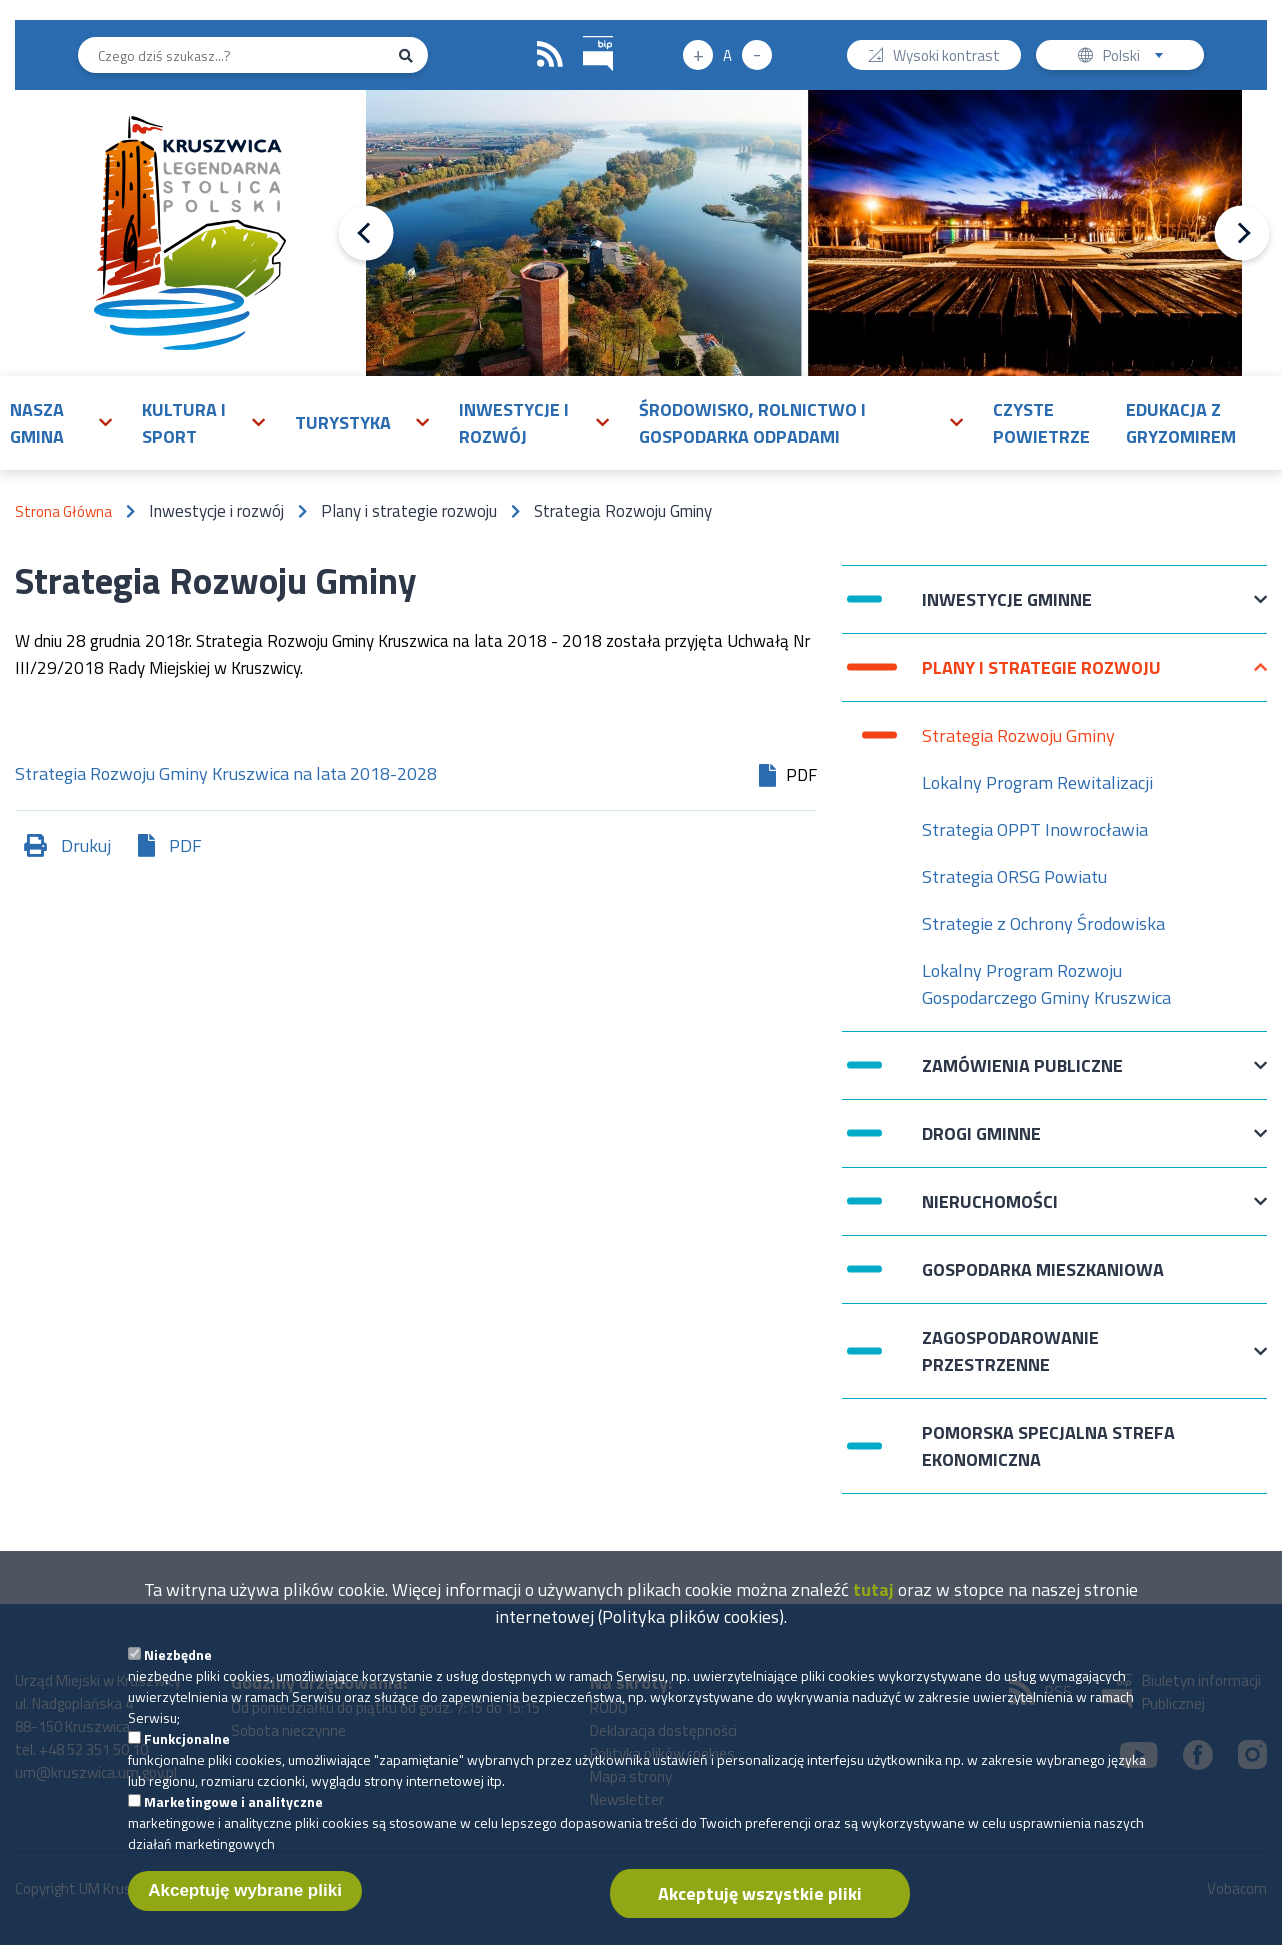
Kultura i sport (184, 423)
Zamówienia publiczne (1022, 1075)
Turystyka (343, 422)
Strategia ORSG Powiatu (1014, 876)
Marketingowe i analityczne (233, 1815)
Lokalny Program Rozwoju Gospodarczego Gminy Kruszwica (1046, 984)
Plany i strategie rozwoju (1041, 677)
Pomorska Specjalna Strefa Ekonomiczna (1048, 1446)
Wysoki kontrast (946, 57)
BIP (583, 33)
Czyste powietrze (1041, 423)
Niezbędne (178, 1668)
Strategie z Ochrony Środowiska (1043, 923)
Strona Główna (63, 511)
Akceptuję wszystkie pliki (760, 1907)
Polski (1137, 57)
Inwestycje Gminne (1007, 609)
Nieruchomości (990, 1211)
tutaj (873, 1603)
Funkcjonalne (187, 1752)
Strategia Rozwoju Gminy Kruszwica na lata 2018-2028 (226, 775)
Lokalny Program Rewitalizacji (1037, 782)
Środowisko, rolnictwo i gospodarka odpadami (752, 423)
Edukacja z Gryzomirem (1181, 423)
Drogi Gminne (981, 1143)
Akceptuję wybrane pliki (245, 1904)
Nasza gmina (37, 423)
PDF (185, 845)
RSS (550, 55)
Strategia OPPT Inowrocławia (1035, 829)
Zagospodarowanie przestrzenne (1010, 1351)
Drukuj (86, 845)
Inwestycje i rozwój (514, 423)
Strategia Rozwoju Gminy (1018, 735)
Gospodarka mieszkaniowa (1043, 1269)
